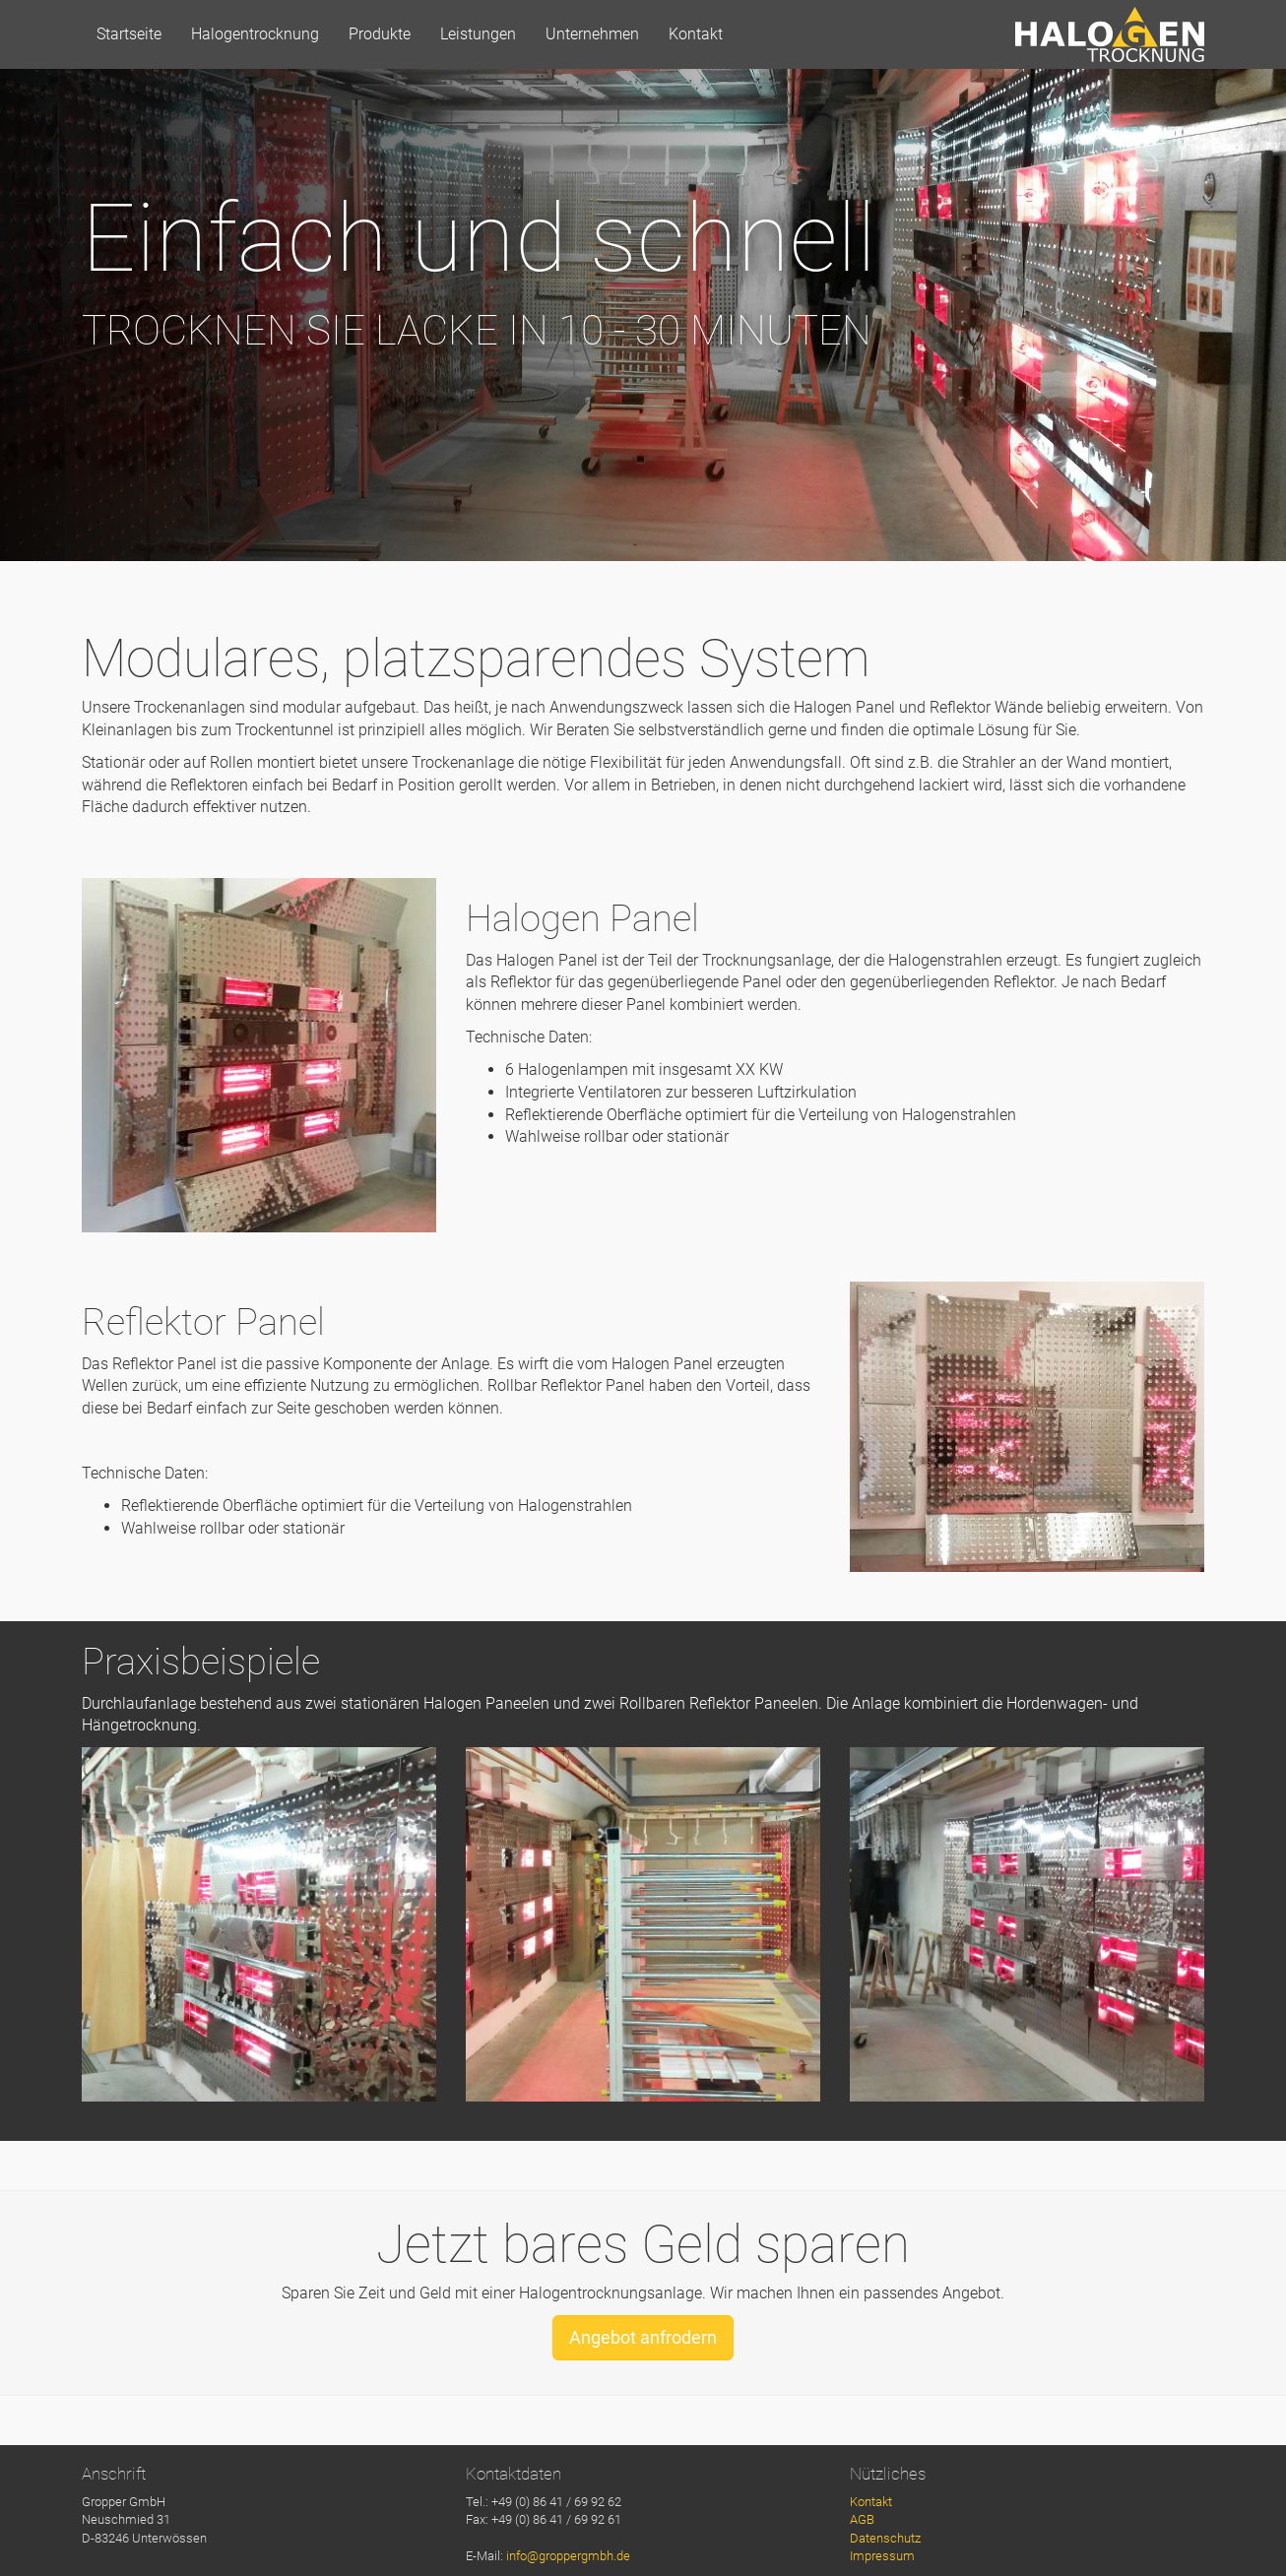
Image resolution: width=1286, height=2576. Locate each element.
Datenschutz (885, 2538)
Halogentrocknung (255, 34)
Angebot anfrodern (643, 2337)
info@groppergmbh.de (568, 2555)
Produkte (380, 34)
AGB (862, 2519)
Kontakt (696, 34)
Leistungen (478, 34)
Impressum (882, 2555)
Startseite (128, 34)
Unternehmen (592, 34)
